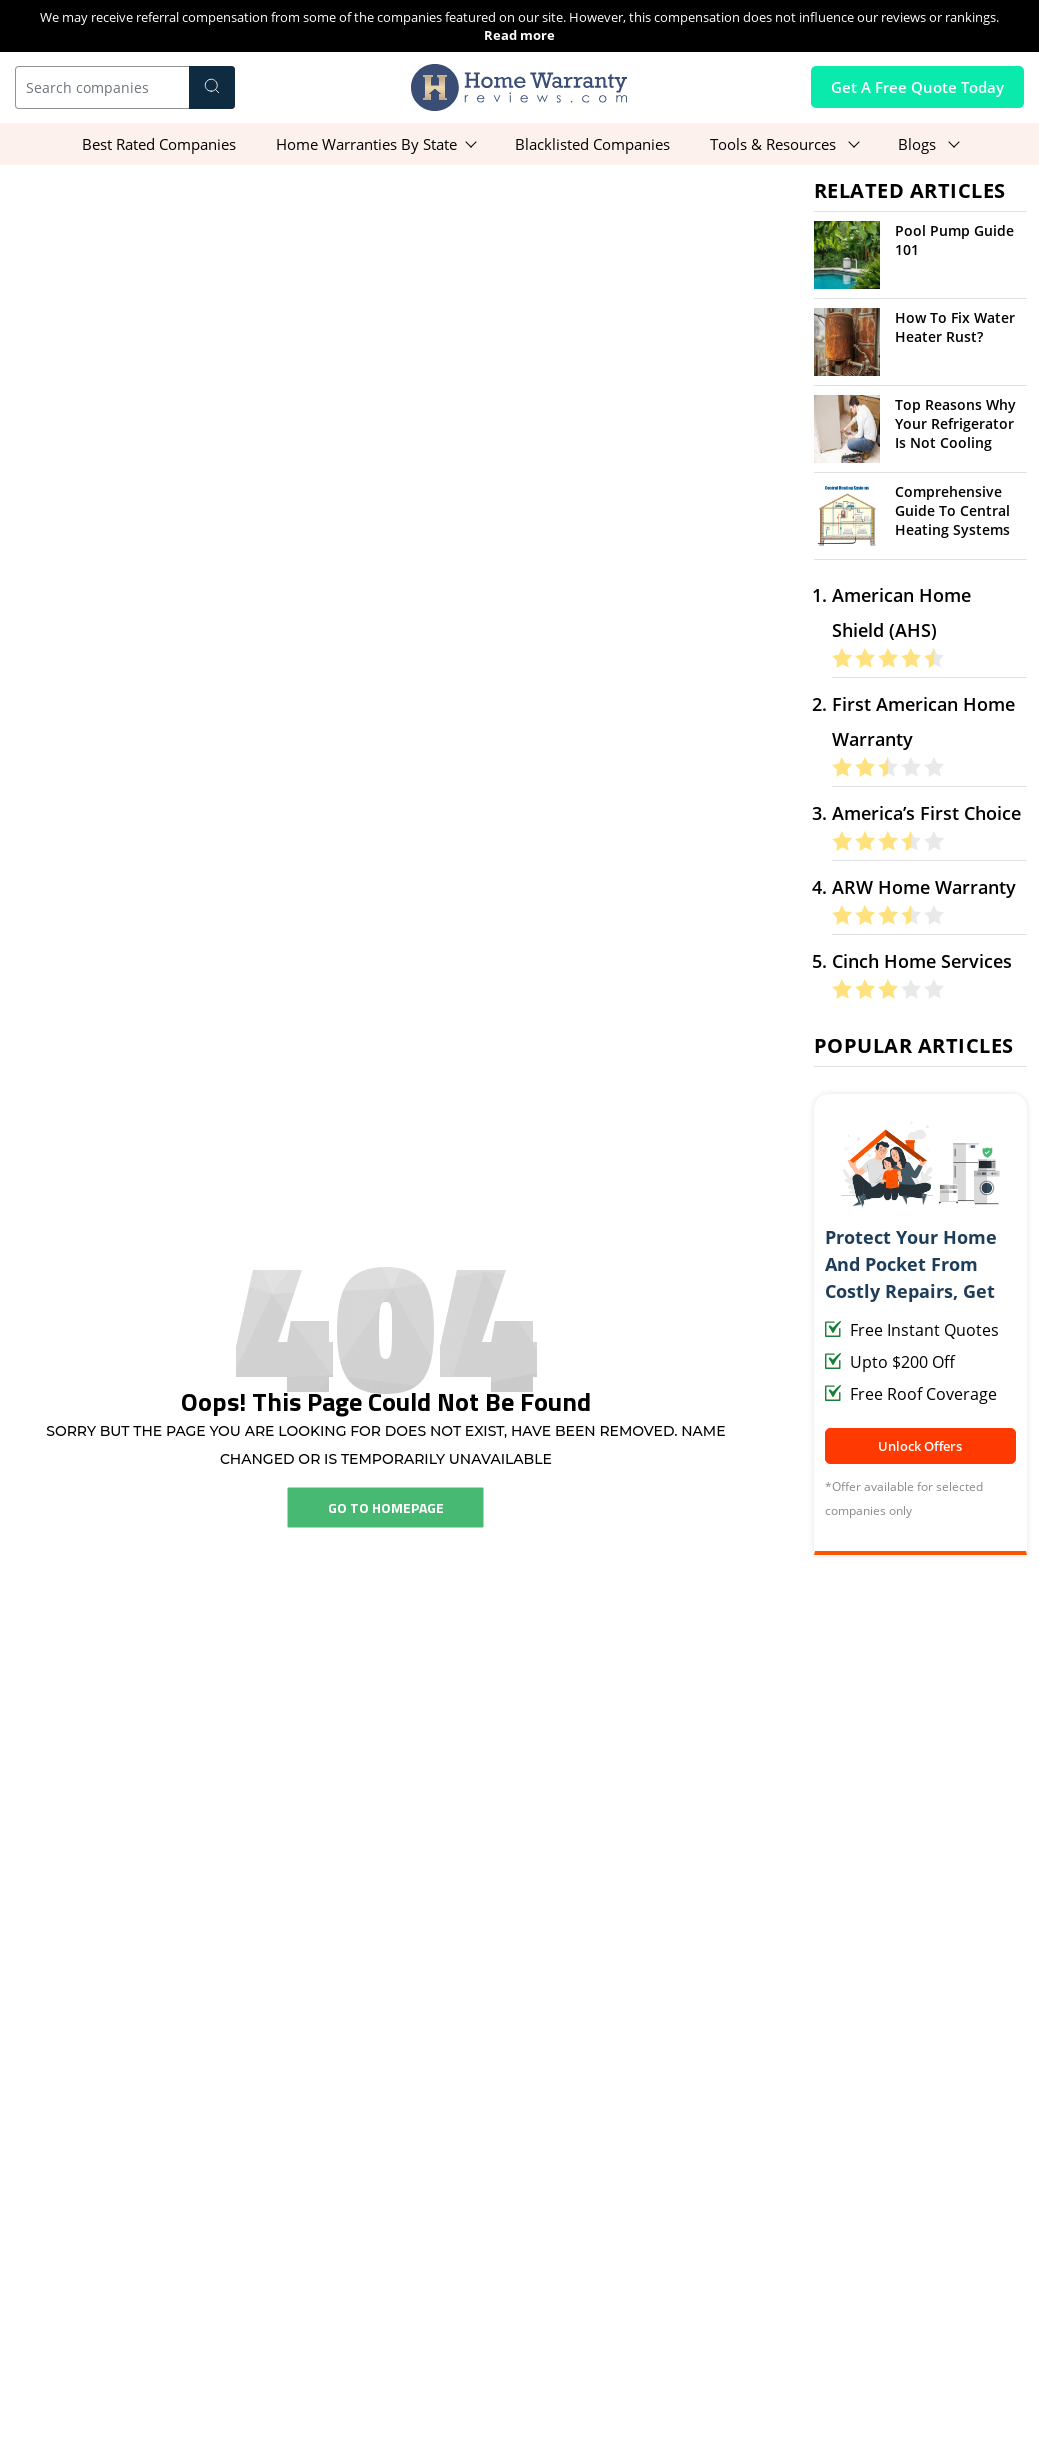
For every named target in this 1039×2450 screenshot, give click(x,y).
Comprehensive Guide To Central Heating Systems (952, 510)
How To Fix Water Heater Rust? (955, 327)
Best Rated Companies (159, 144)
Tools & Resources (775, 144)
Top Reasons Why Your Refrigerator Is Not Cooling (955, 423)
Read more (519, 35)
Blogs (919, 144)
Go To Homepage (386, 1507)
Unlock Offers (920, 1446)
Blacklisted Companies (592, 144)
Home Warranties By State (366, 144)
